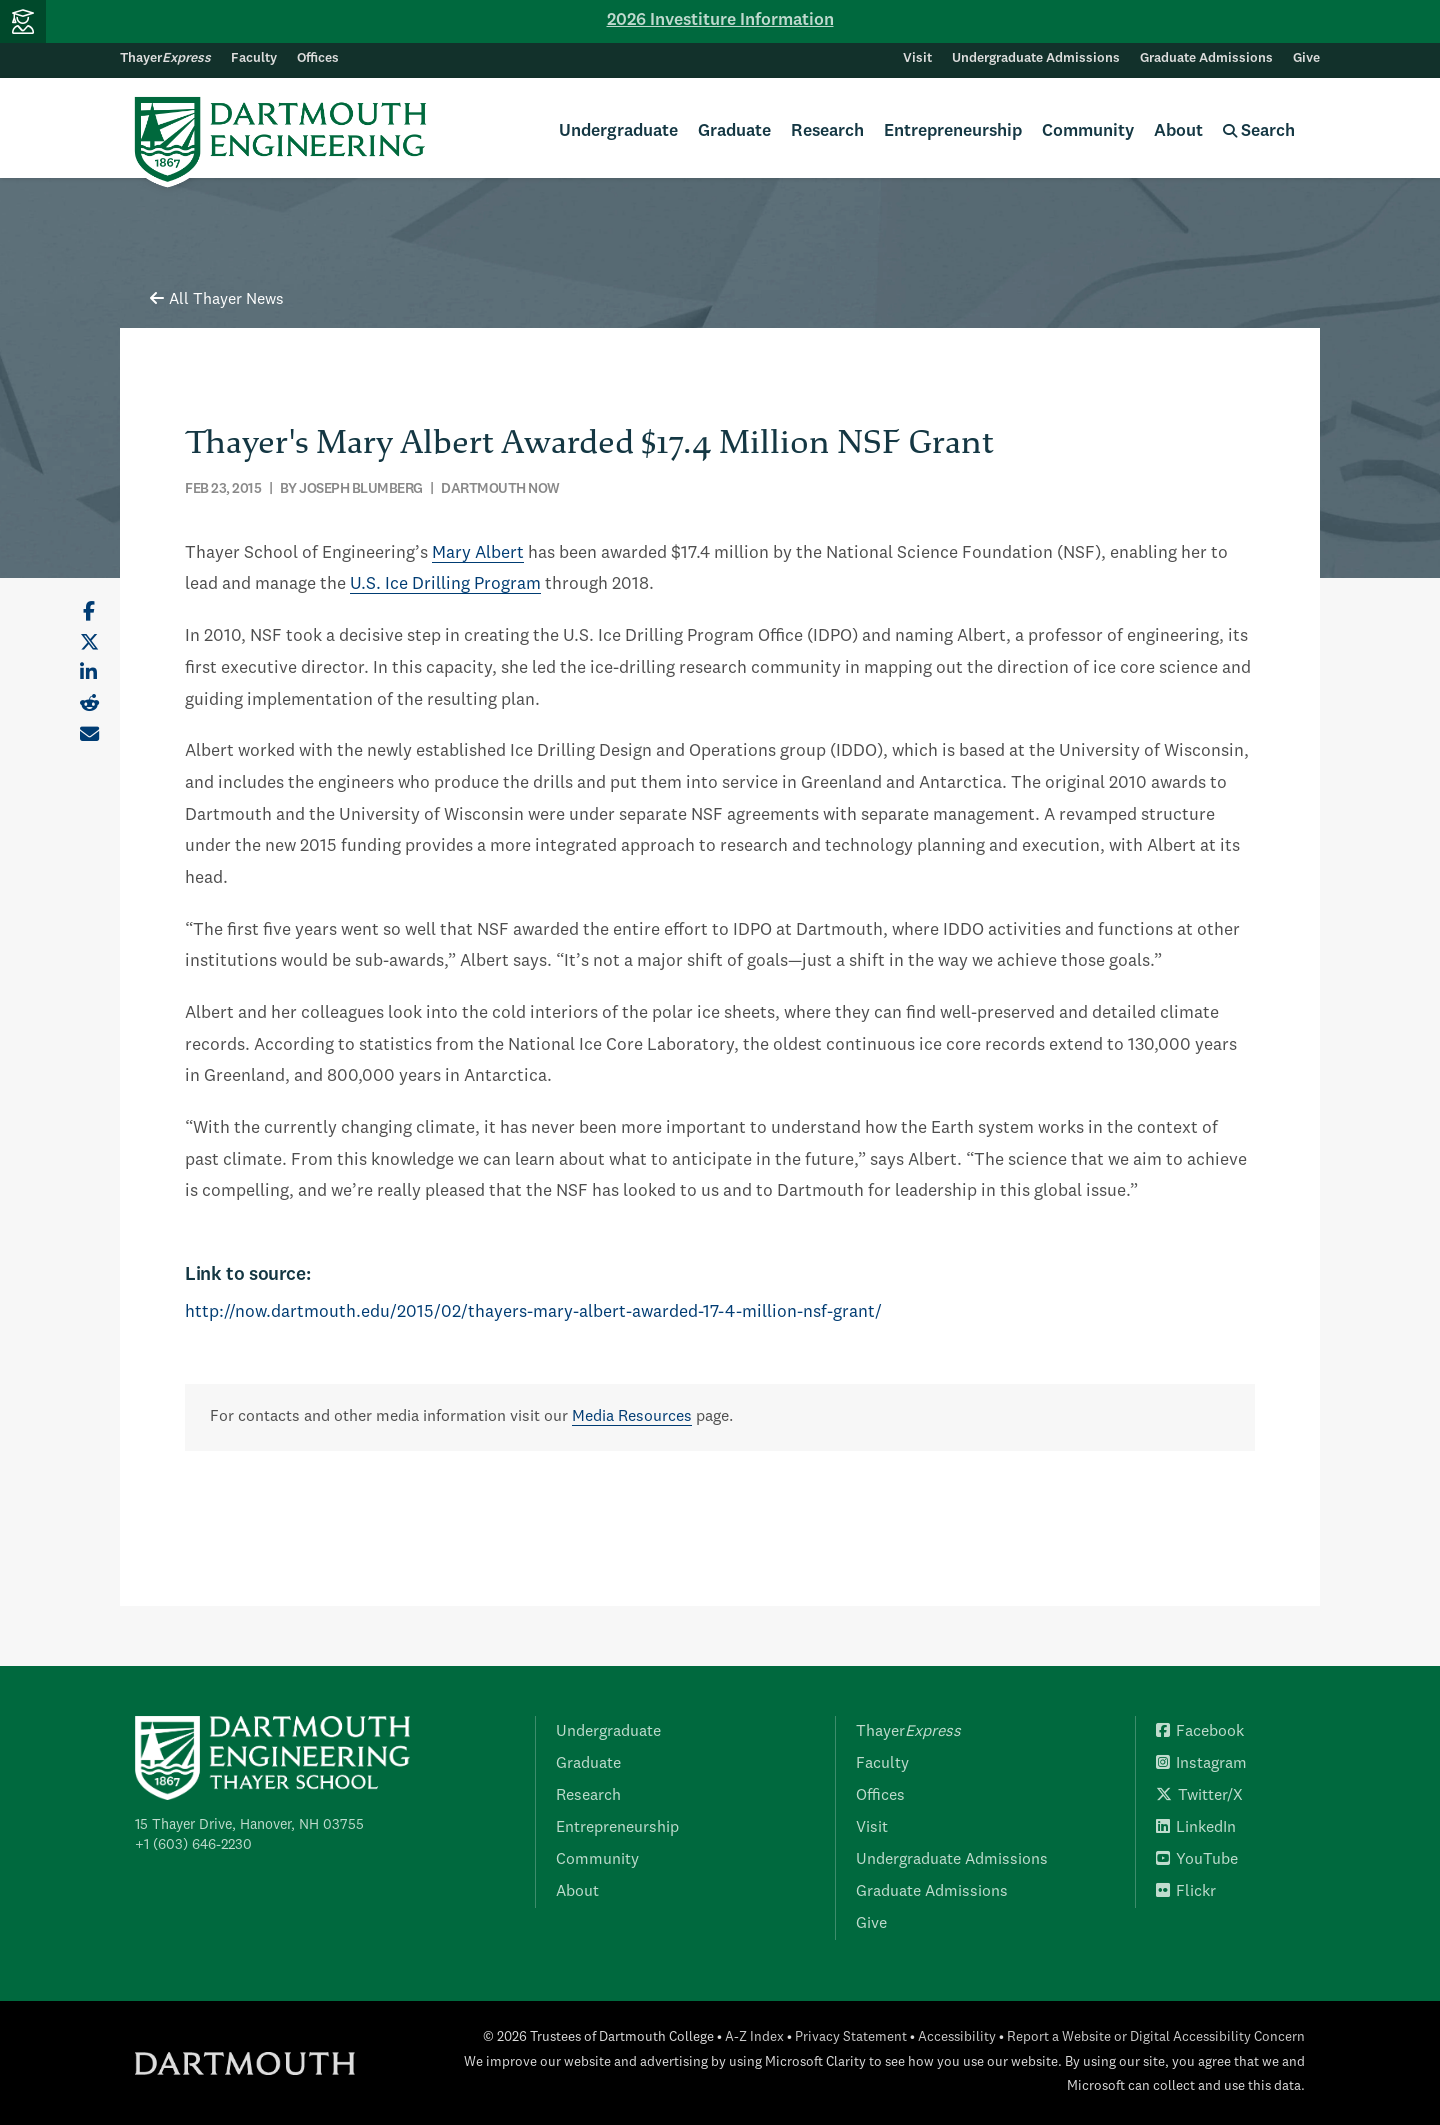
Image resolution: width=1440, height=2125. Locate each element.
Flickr (1186, 1892)
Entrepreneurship (953, 131)
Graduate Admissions (1206, 58)
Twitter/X (1199, 1796)
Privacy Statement (851, 2037)
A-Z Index (754, 2037)
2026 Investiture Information (720, 20)
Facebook (1200, 1732)
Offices (318, 58)
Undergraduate (618, 131)
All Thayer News (217, 300)
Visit (917, 58)
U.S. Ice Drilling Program (445, 584)
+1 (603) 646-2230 (193, 1845)
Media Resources (632, 1417)
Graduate (734, 131)
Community (1088, 131)
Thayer (165, 58)
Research (827, 131)
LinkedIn (1196, 1828)
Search (1259, 131)
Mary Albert (478, 553)
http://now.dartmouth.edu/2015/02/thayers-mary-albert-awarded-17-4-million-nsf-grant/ (533, 1312)
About (1178, 131)
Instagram (1201, 1764)
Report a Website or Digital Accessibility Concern (1156, 2037)
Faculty (254, 58)
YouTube (1197, 1860)
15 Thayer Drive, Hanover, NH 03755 (249, 1825)
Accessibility (957, 2037)
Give (1306, 58)
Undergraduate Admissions (1036, 58)
